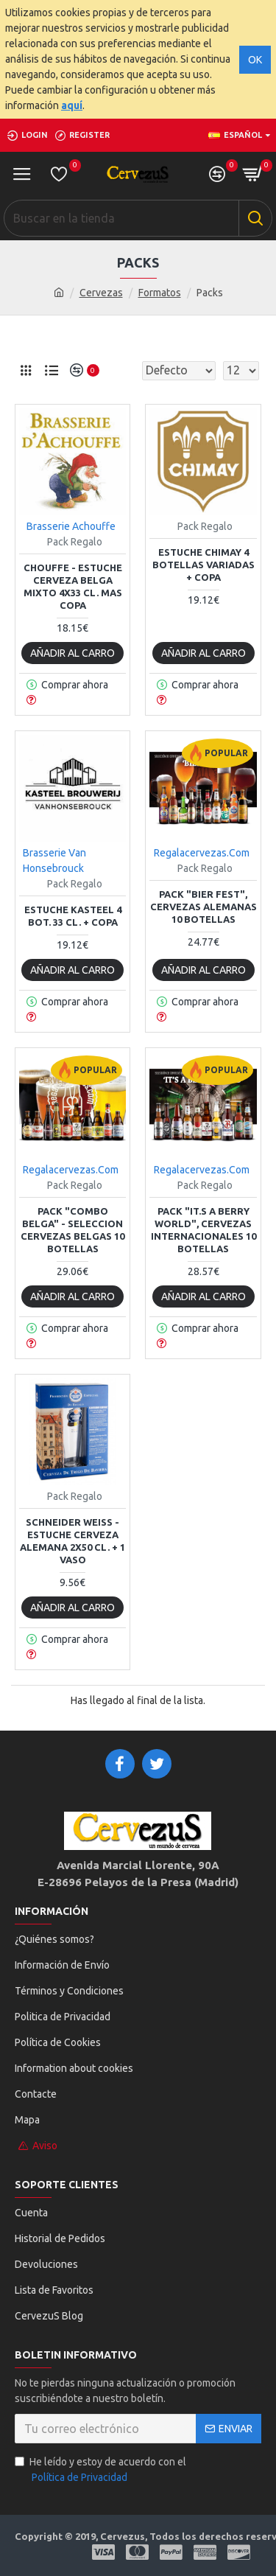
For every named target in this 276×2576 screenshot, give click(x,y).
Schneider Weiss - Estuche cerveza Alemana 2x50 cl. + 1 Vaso (72, 1541)
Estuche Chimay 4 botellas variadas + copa (203, 564)
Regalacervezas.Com (202, 853)
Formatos (159, 293)
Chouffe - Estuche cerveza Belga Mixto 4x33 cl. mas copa (73, 586)
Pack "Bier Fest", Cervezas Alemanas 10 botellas (203, 906)
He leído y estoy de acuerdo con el (100, 2470)
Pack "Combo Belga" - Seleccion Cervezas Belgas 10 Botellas (72, 1230)
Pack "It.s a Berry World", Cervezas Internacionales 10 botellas (203, 1230)
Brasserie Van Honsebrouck (54, 860)
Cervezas (101, 293)
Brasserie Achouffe (71, 526)
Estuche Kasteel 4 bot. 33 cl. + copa (72, 915)
